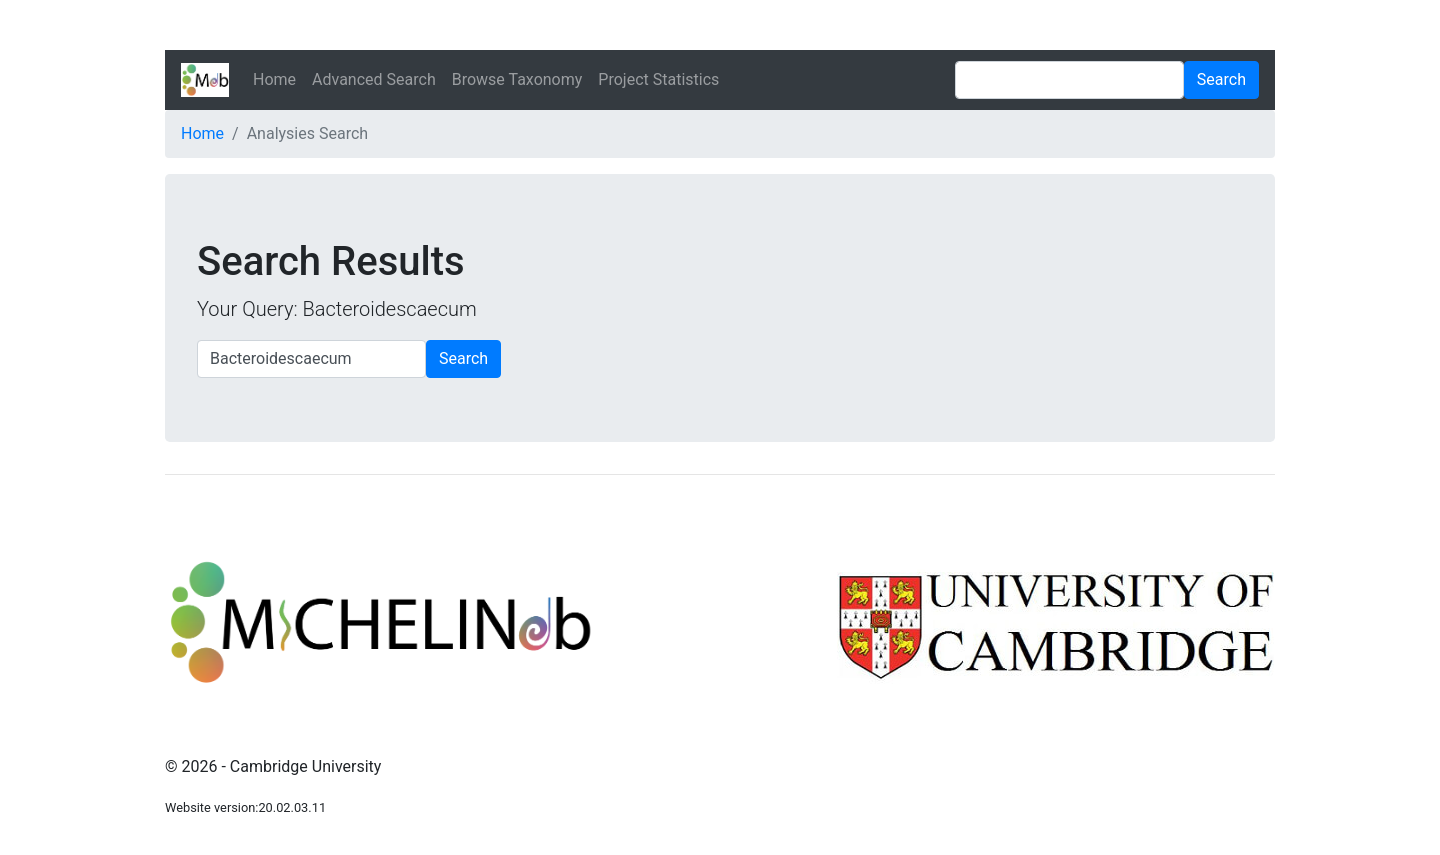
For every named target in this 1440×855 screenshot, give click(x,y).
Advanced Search (374, 79)
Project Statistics (658, 79)
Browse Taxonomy (517, 79)
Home (274, 79)
